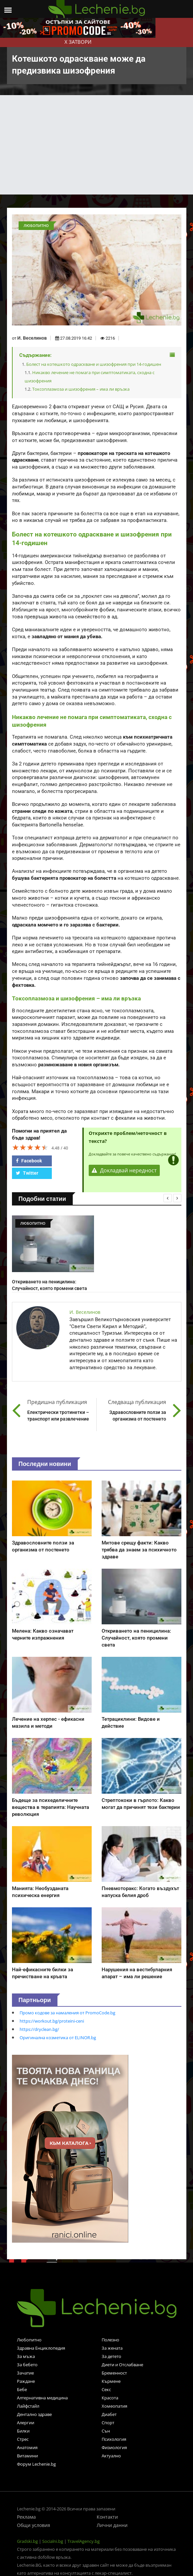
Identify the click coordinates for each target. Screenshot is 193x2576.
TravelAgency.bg (83, 2541)
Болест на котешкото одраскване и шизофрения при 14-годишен (93, 364)
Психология (114, 2439)
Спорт (108, 2423)
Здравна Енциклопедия (41, 2348)
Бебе (22, 2389)
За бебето (27, 2365)
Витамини (27, 2456)
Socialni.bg (52, 2541)
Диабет (109, 2414)
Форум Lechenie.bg (36, 2464)
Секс (106, 2389)
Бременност (114, 2373)
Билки (23, 2431)
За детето (111, 2356)
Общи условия (33, 2525)
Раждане (26, 2381)
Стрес (23, 2439)
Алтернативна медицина (42, 2398)
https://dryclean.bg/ (39, 2029)
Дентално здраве (34, 2414)
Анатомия (27, 2447)
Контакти (107, 2517)
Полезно (110, 2340)
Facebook (29, 1160)
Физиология (114, 2447)
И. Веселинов (32, 338)
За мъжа (26, 2356)
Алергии (25, 2423)
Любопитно (29, 2340)
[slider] (30, 1147)
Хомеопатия (114, 2406)
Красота (110, 2398)
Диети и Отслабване (122, 2365)
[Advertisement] (97, 144)
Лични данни (112, 2525)
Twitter (27, 1173)
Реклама (26, 2517)
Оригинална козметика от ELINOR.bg (58, 2038)
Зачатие (25, 2373)
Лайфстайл (28, 2406)
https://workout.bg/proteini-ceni (52, 2021)
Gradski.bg (27, 2541)
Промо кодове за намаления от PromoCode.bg (67, 2013)
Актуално (111, 2456)
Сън (106, 2431)
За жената (112, 2348)
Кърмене (111, 2381)
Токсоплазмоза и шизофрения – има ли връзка (81, 389)
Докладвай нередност (124, 1170)
